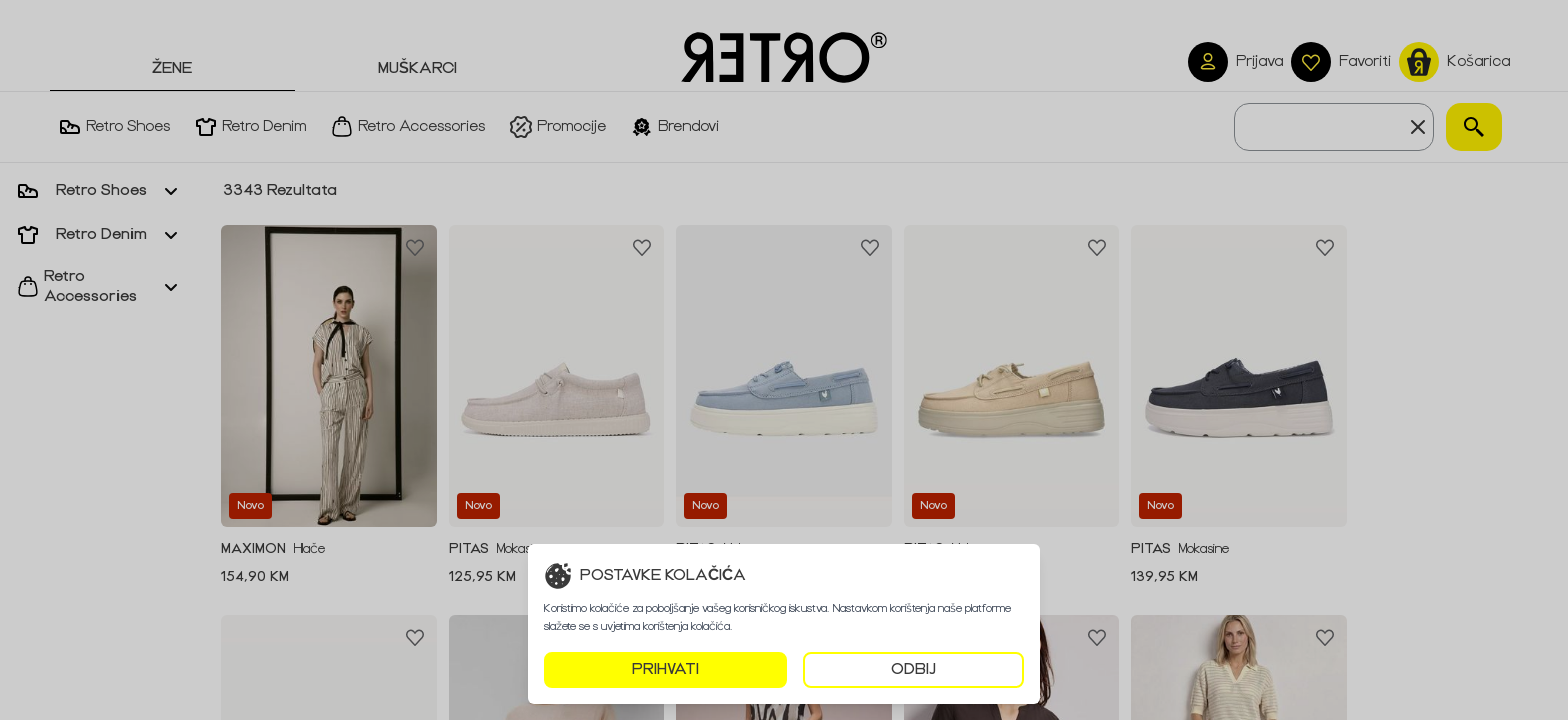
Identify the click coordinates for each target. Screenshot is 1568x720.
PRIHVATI (665, 669)
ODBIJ (913, 669)
